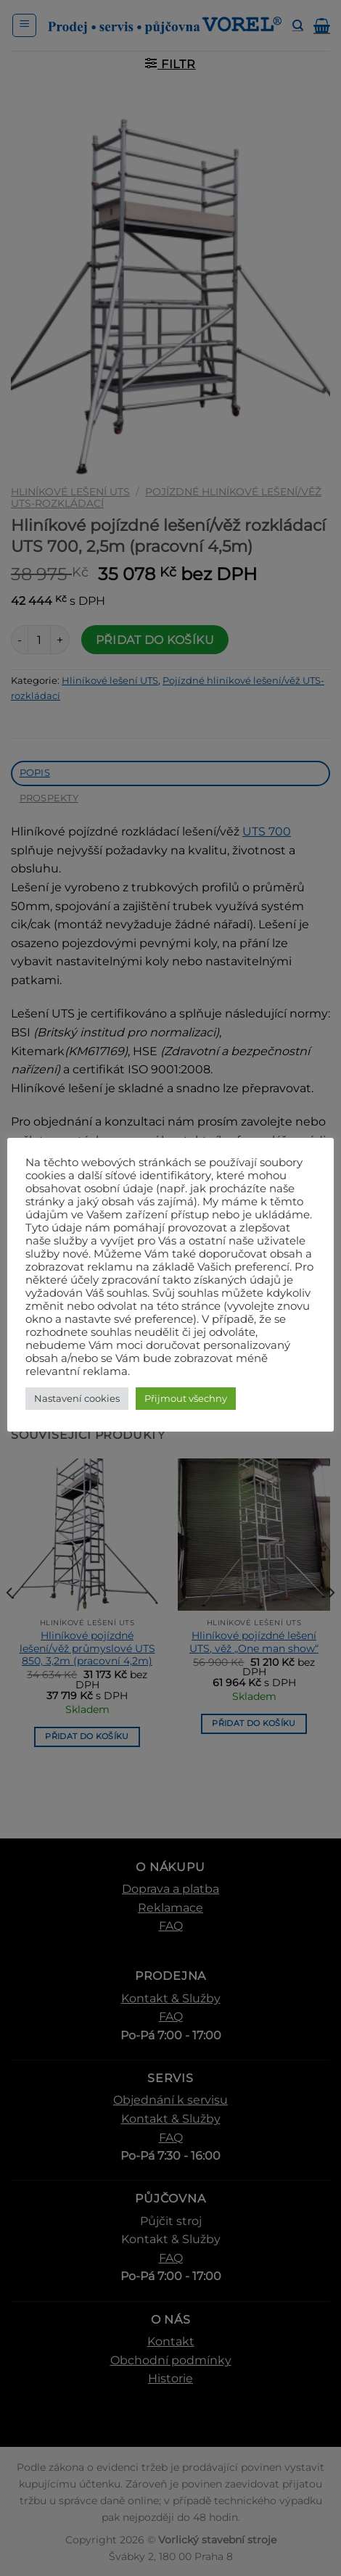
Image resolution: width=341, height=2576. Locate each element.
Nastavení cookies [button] (77, 1398)
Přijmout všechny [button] (185, 1398)
